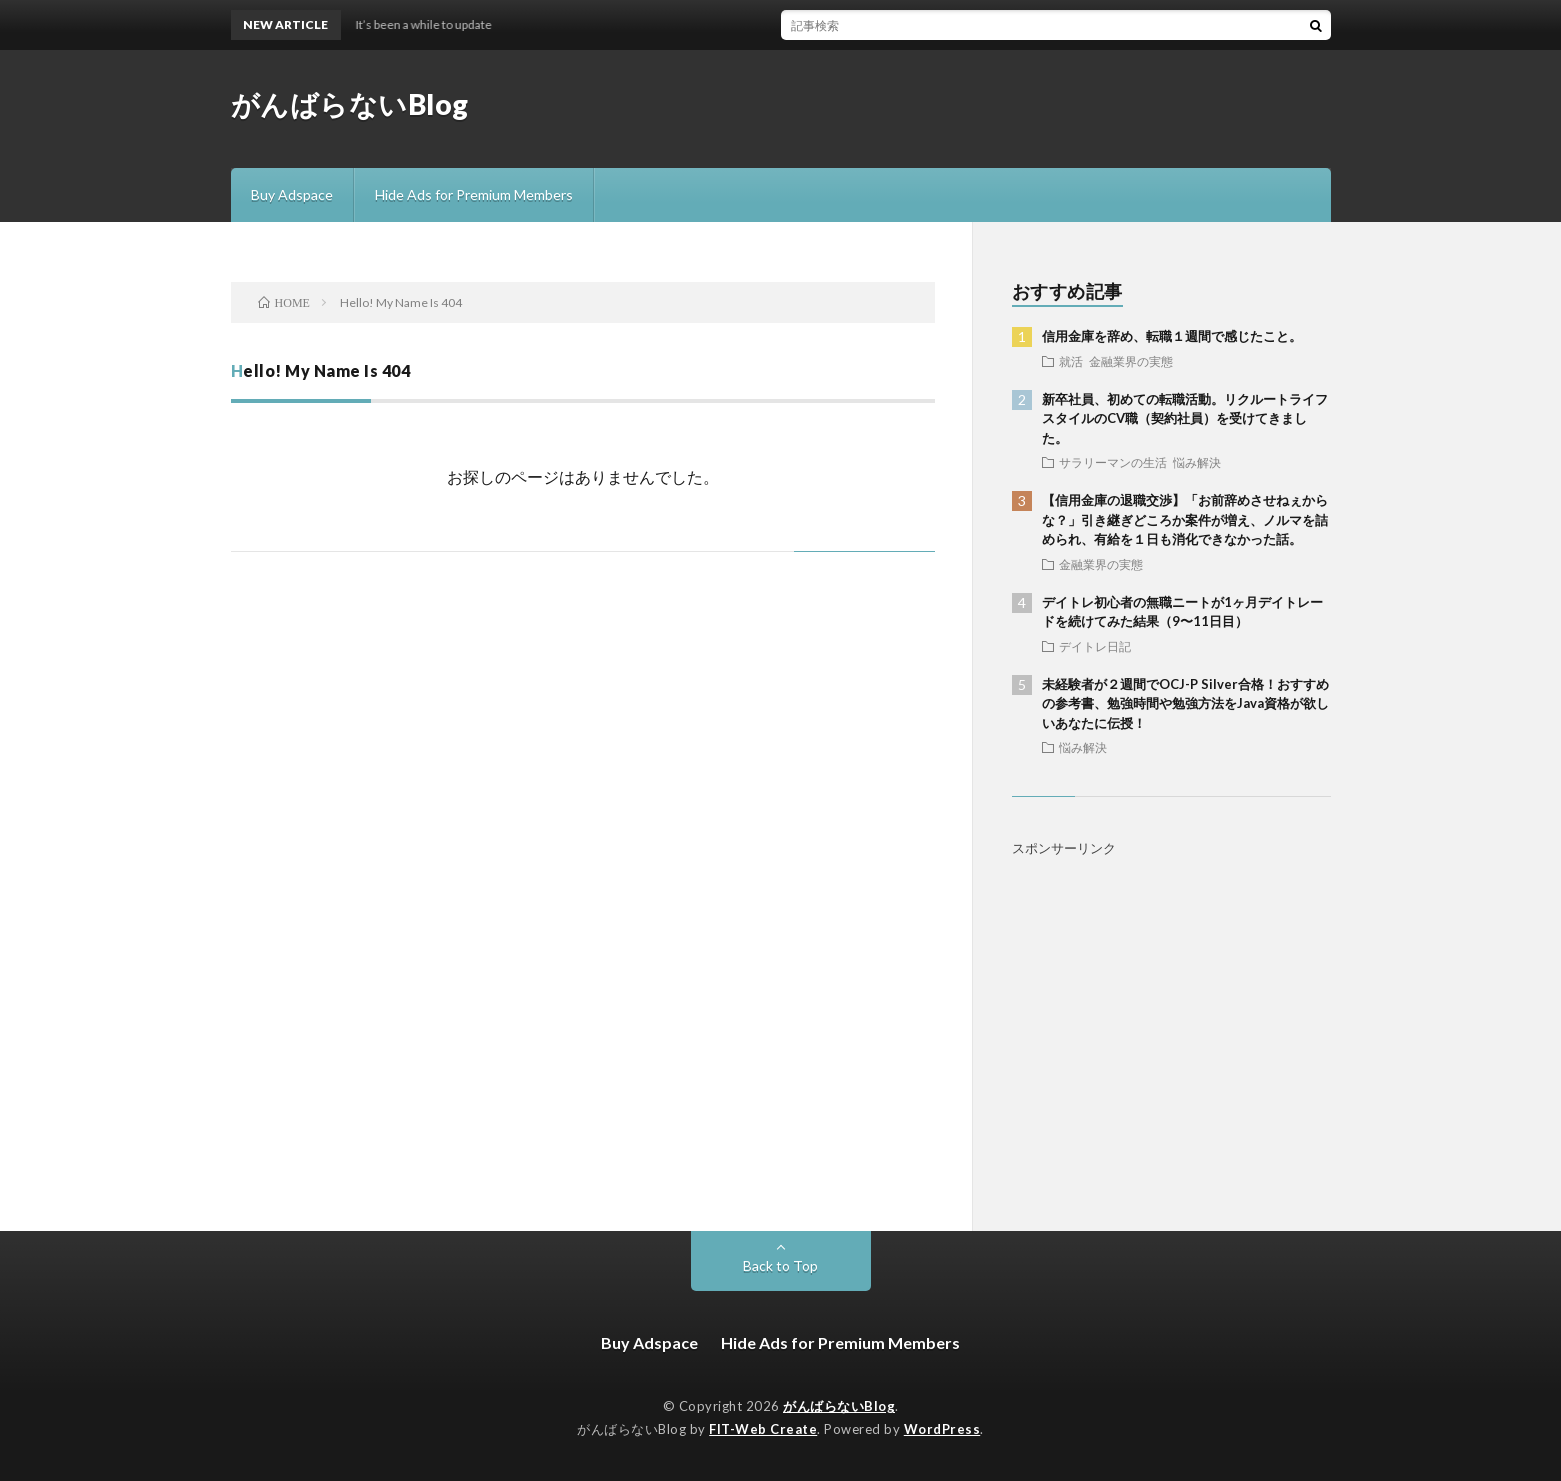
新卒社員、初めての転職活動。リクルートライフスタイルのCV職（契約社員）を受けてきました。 (1185, 418)
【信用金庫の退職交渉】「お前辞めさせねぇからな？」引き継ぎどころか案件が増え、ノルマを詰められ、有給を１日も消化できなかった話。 (1185, 519)
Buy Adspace (292, 194)
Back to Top (780, 1265)
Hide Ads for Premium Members (474, 194)
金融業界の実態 (1131, 361)
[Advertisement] (1171, 1016)
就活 (1071, 361)
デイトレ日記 (1095, 646)
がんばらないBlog (350, 104)
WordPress (942, 1429)
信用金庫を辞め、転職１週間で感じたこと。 (1172, 336)
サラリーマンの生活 (1113, 462)
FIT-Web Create (763, 1429)
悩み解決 (1197, 462)
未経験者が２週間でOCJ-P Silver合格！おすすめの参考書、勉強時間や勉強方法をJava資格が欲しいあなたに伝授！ (1185, 703)
